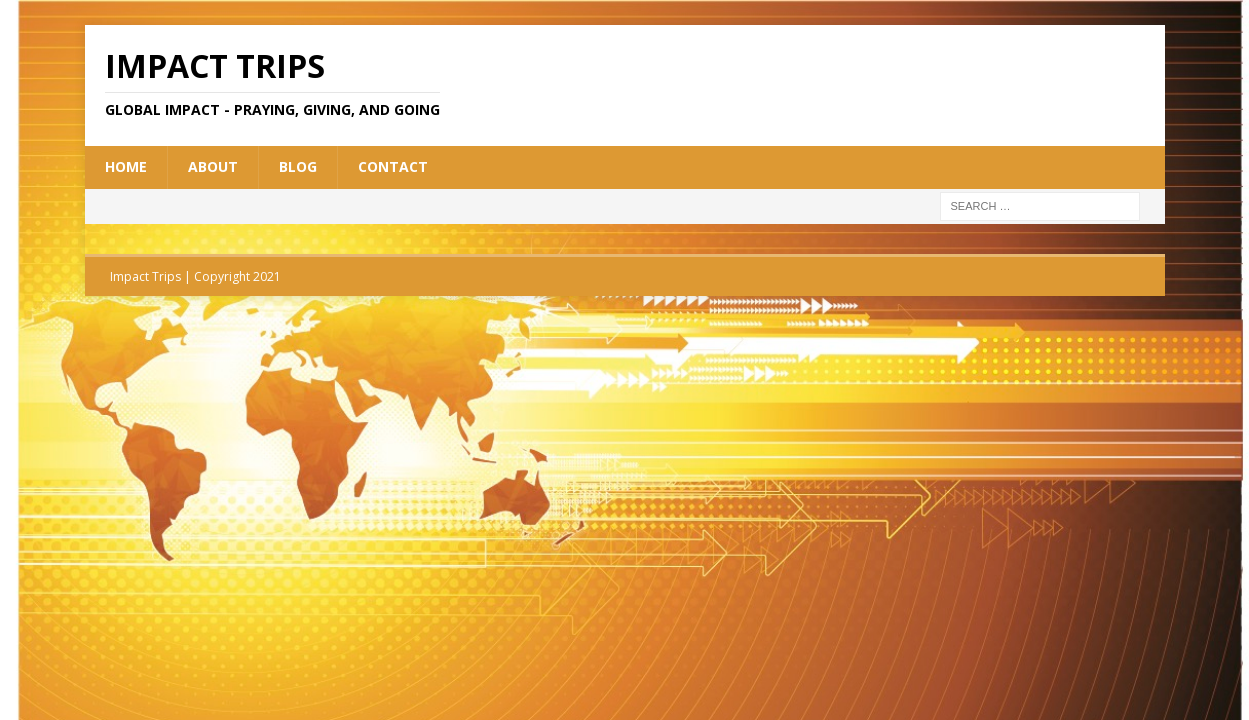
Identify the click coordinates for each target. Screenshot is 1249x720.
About (213, 166)
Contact (393, 166)
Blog (298, 166)
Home (126, 166)
